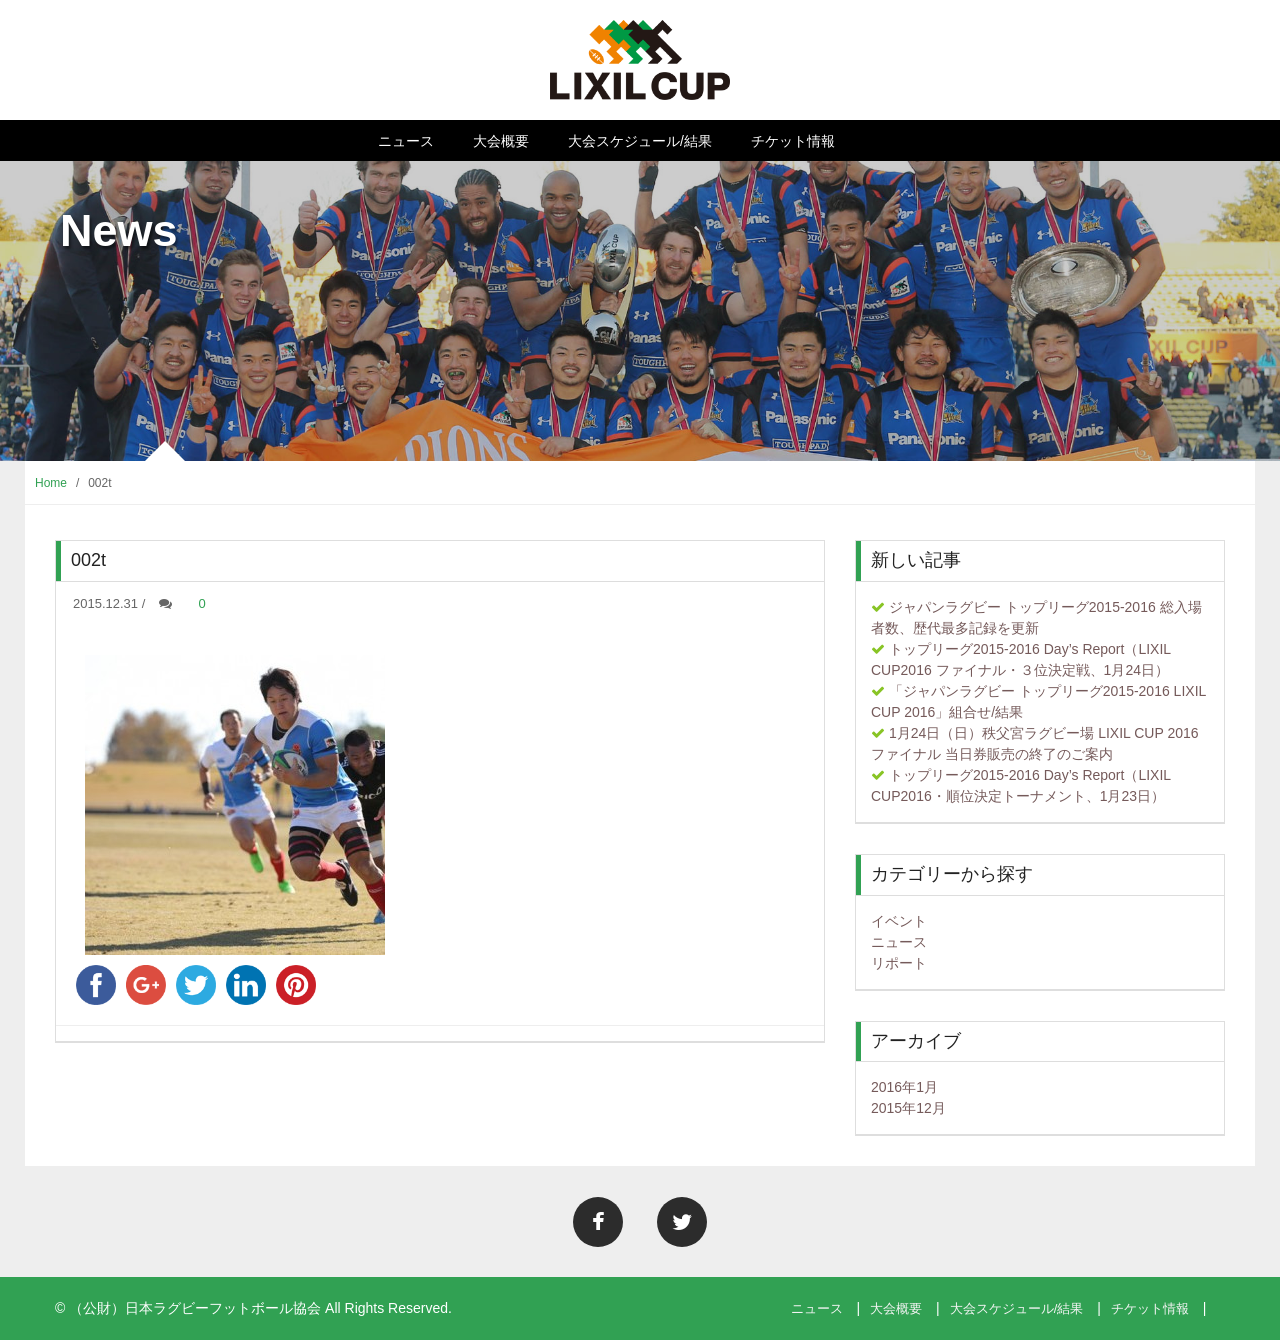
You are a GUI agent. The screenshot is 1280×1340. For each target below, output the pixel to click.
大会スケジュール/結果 (640, 141)
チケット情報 (793, 141)
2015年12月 (908, 1108)
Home (51, 483)
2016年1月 (904, 1087)
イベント (899, 921)
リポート (899, 963)
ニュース (406, 141)
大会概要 (501, 141)
